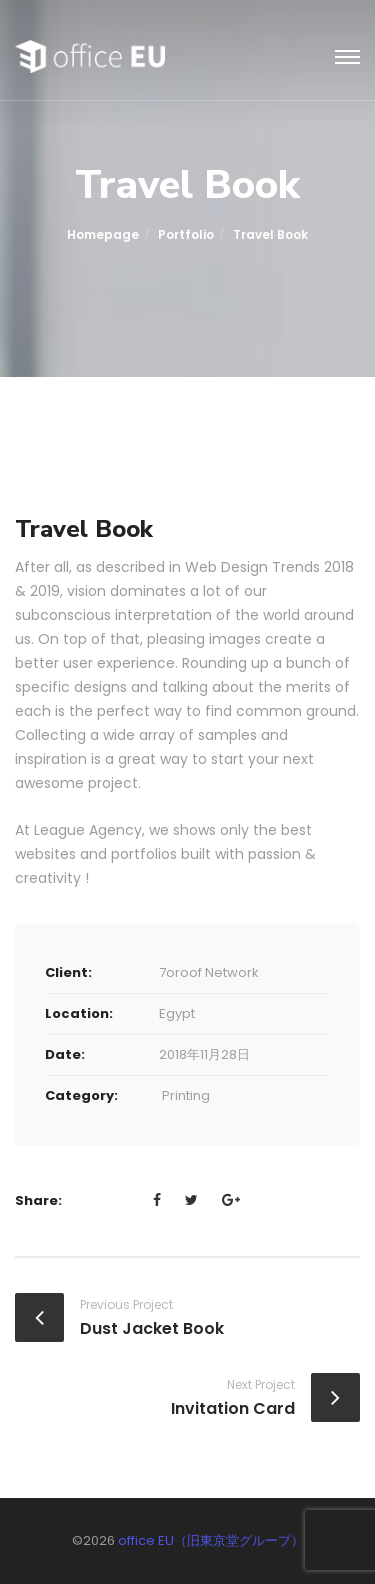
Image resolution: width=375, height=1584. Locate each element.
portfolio (186, 234)
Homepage (103, 234)
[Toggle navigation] (347, 58)
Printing (186, 1095)
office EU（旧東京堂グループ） (211, 1540)
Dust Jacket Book (152, 1328)
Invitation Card (233, 1408)
